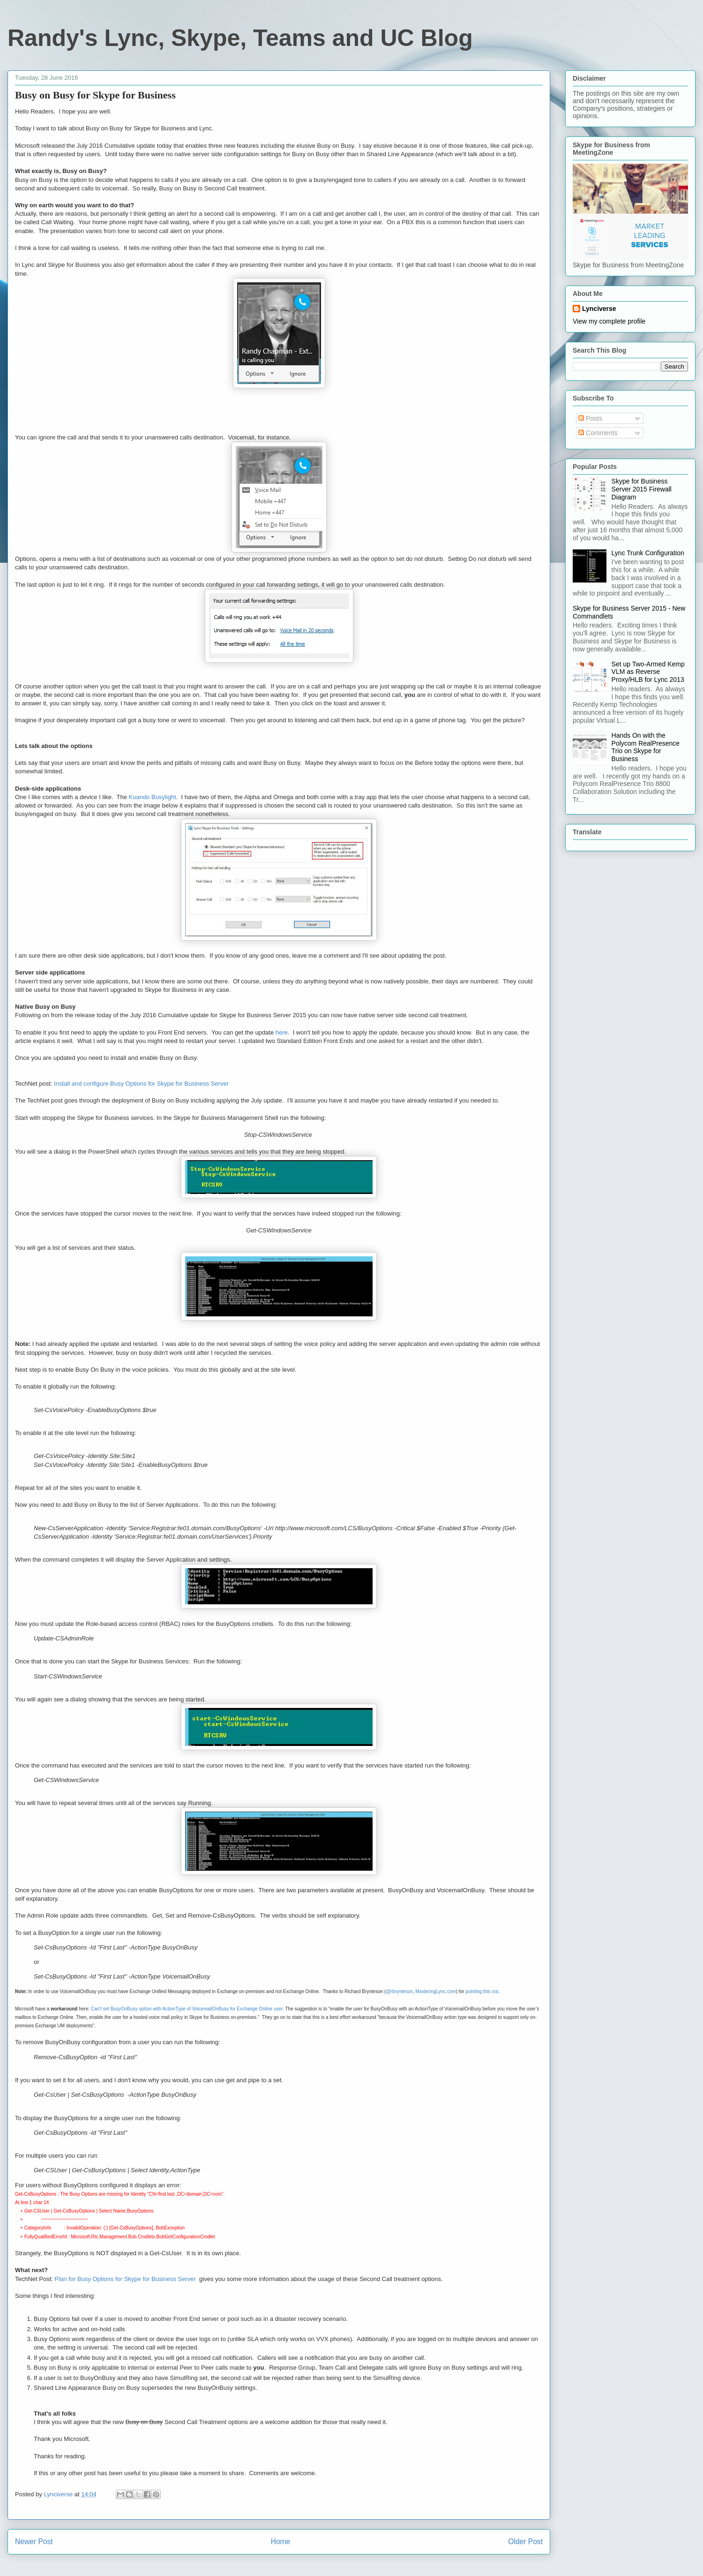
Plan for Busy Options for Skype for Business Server (127, 2278)
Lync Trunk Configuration (648, 553)
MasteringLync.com (435, 1991)
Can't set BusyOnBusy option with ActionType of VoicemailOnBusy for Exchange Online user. (187, 2008)
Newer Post (34, 2542)
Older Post (525, 2542)
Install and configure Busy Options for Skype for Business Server (141, 1083)
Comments (598, 433)
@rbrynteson (399, 1991)
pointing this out (481, 1991)
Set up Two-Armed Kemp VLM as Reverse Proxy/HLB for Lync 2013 (648, 672)
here (282, 1032)
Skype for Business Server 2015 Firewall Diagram (642, 489)
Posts (590, 418)
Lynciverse (599, 308)
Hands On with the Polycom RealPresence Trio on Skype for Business (646, 747)
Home (281, 2542)
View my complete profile (609, 321)
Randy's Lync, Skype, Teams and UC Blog (240, 38)
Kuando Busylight (152, 797)
